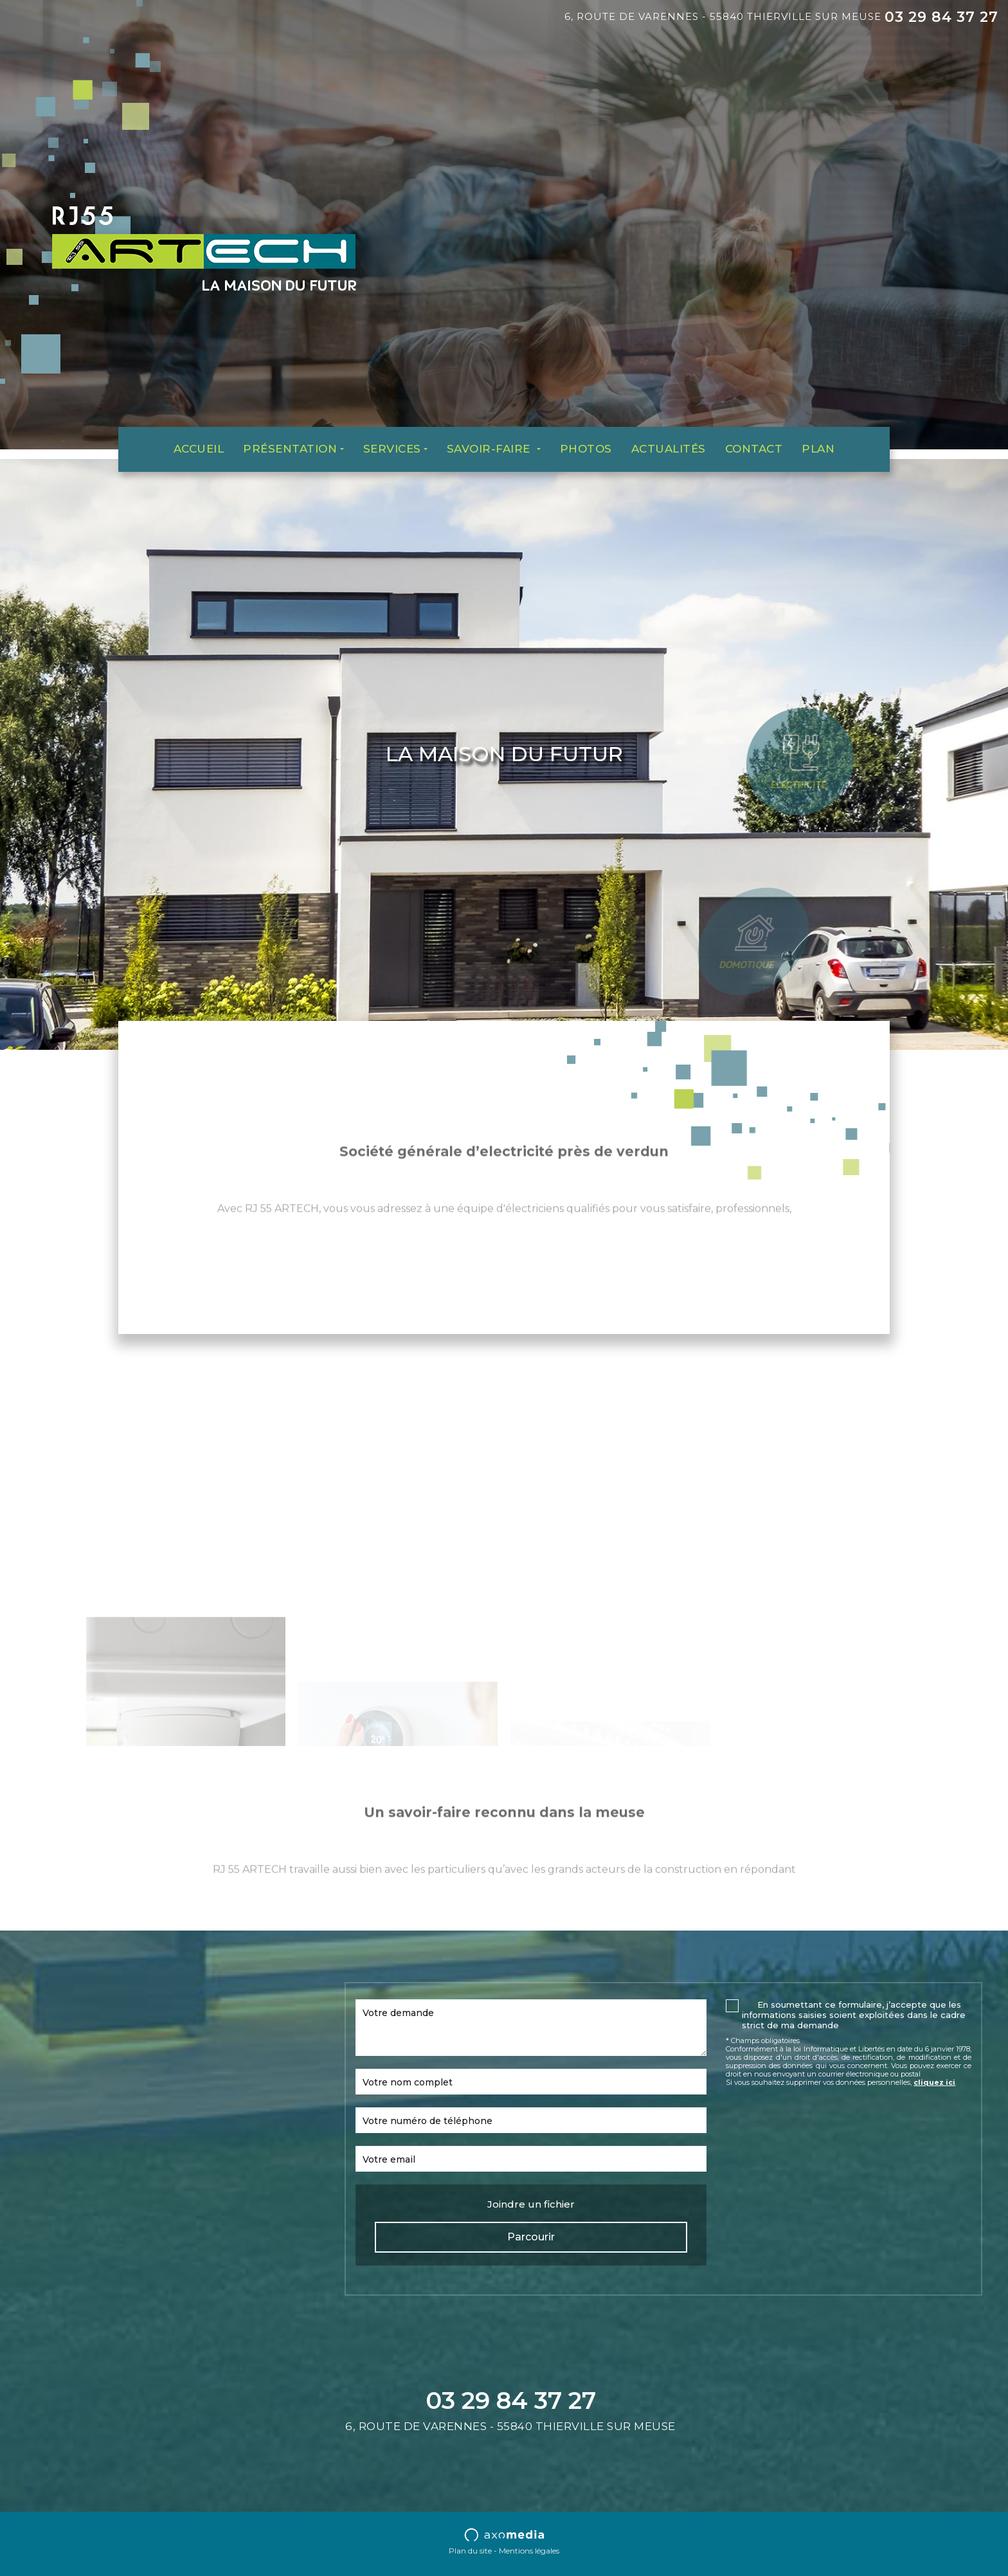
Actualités (668, 448)
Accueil (199, 448)
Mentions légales (529, 2550)
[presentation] (823, 2122)
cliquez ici (934, 2082)
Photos (586, 448)
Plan (818, 448)
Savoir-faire (490, 448)
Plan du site (470, 2550)
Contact (754, 448)
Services (392, 448)
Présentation (290, 448)
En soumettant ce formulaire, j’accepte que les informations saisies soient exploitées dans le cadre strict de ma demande (854, 2014)
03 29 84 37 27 (941, 17)
